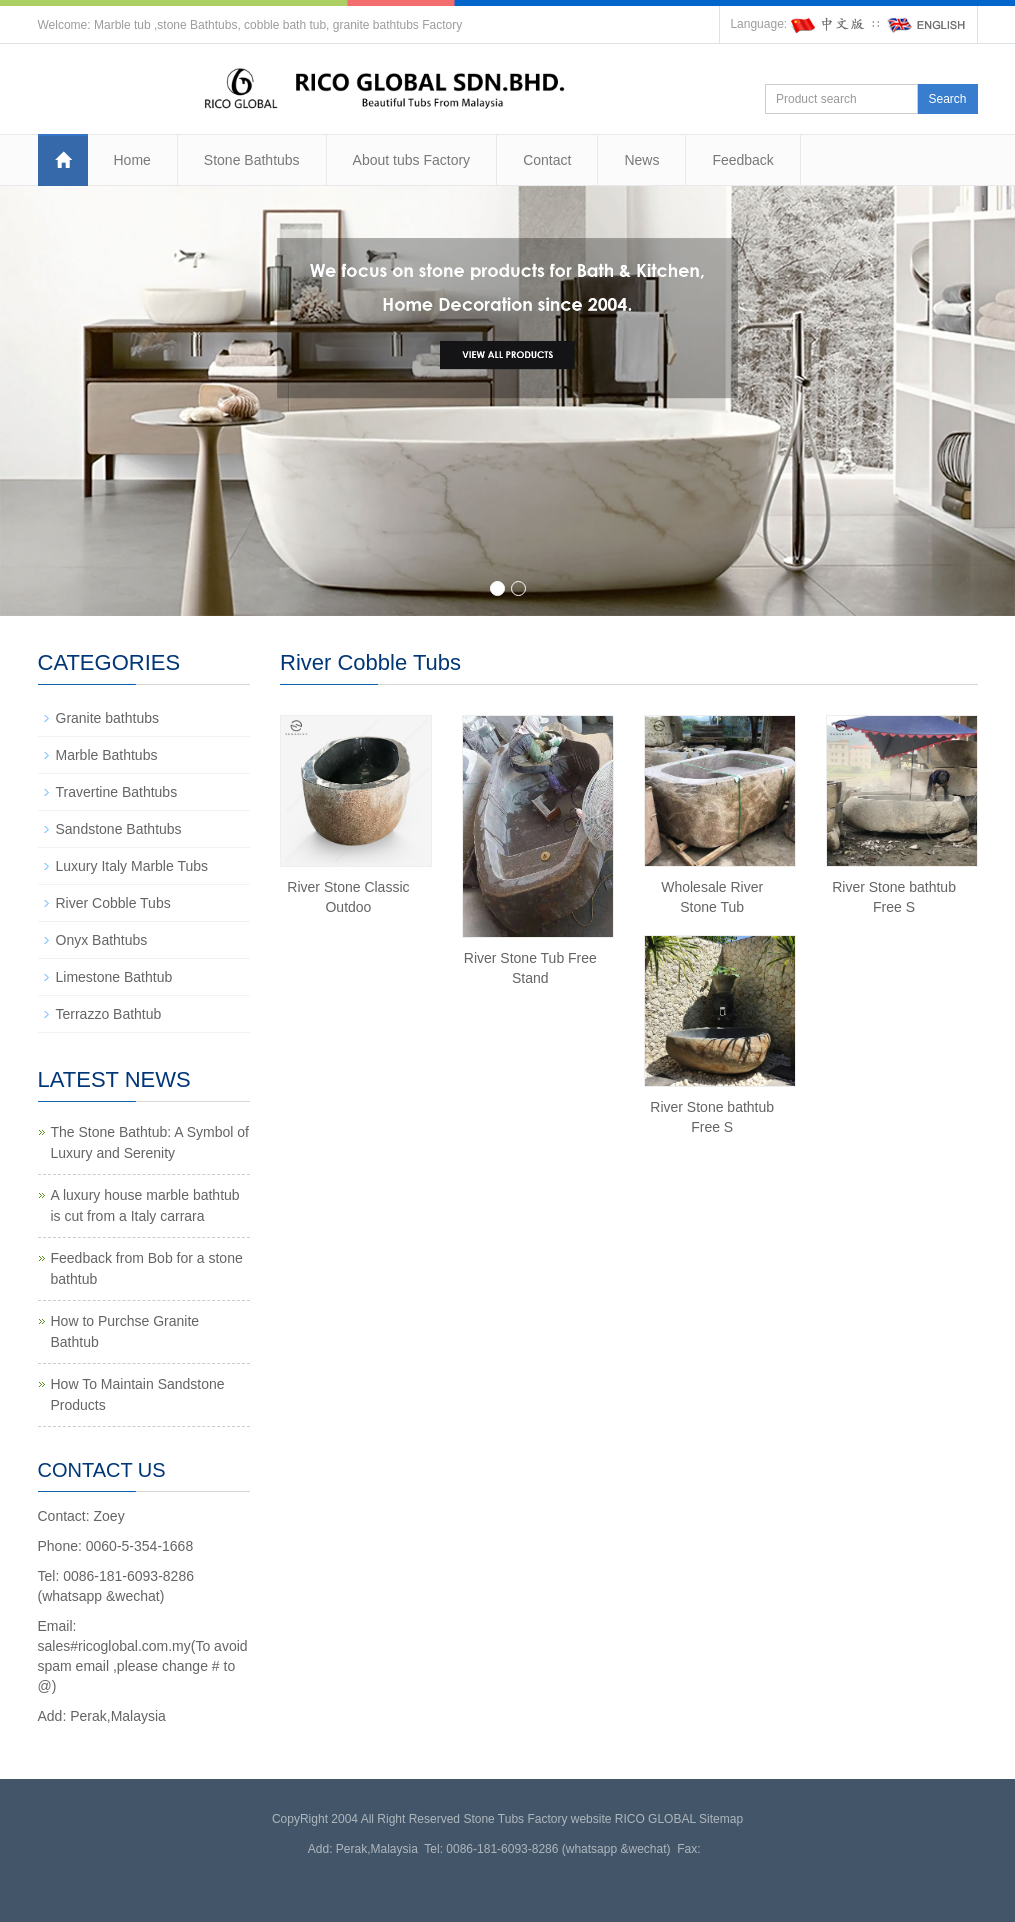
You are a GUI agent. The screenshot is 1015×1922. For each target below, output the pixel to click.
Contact (547, 160)
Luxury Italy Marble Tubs (132, 866)
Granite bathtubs (108, 718)
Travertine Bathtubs (117, 792)
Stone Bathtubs (252, 160)
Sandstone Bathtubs (119, 829)
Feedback (742, 160)
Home (132, 160)
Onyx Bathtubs (102, 940)
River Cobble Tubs (113, 903)
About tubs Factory (412, 160)
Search (947, 99)
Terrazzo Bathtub (109, 1014)
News (641, 160)
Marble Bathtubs (107, 755)
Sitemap (721, 1819)
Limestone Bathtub (114, 977)
